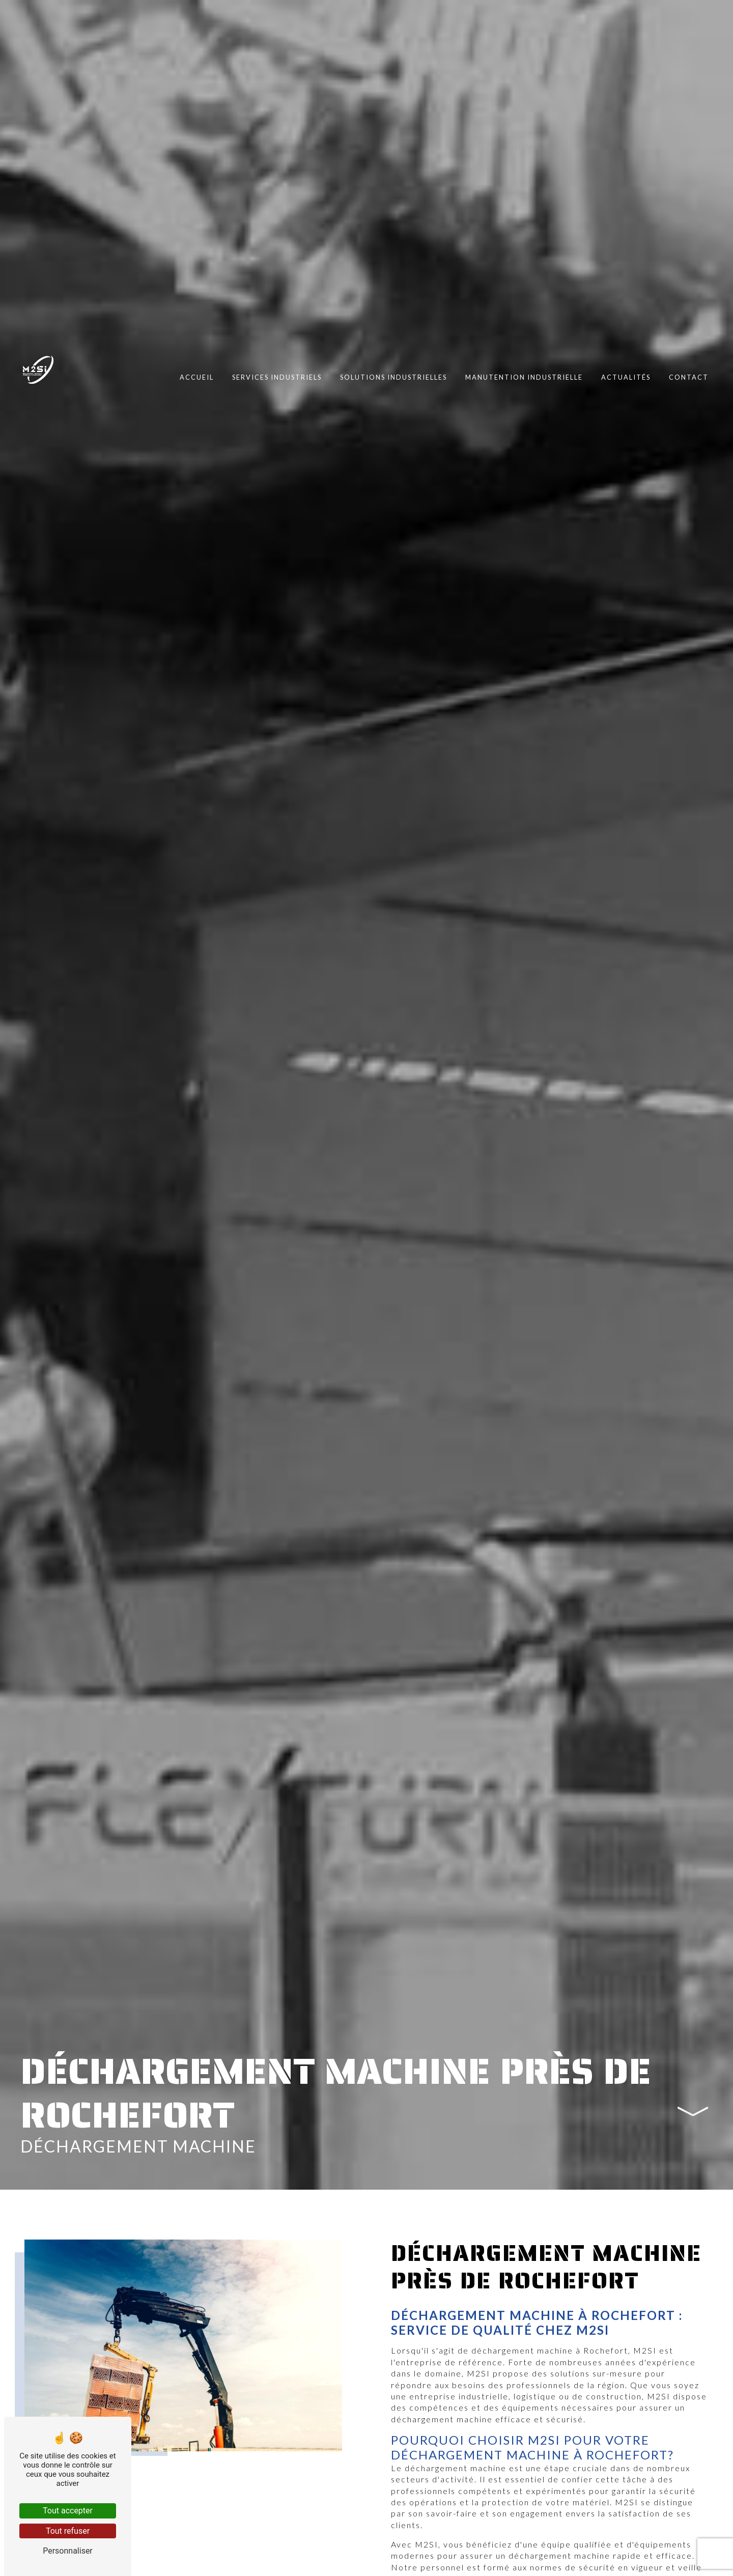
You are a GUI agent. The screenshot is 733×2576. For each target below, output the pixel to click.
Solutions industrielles (393, 377)
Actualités (626, 377)
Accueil (197, 377)
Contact (689, 377)
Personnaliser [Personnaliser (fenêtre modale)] (68, 2551)
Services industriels (277, 377)
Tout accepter (68, 2510)
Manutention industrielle (524, 377)
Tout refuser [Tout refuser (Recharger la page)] (68, 2531)
